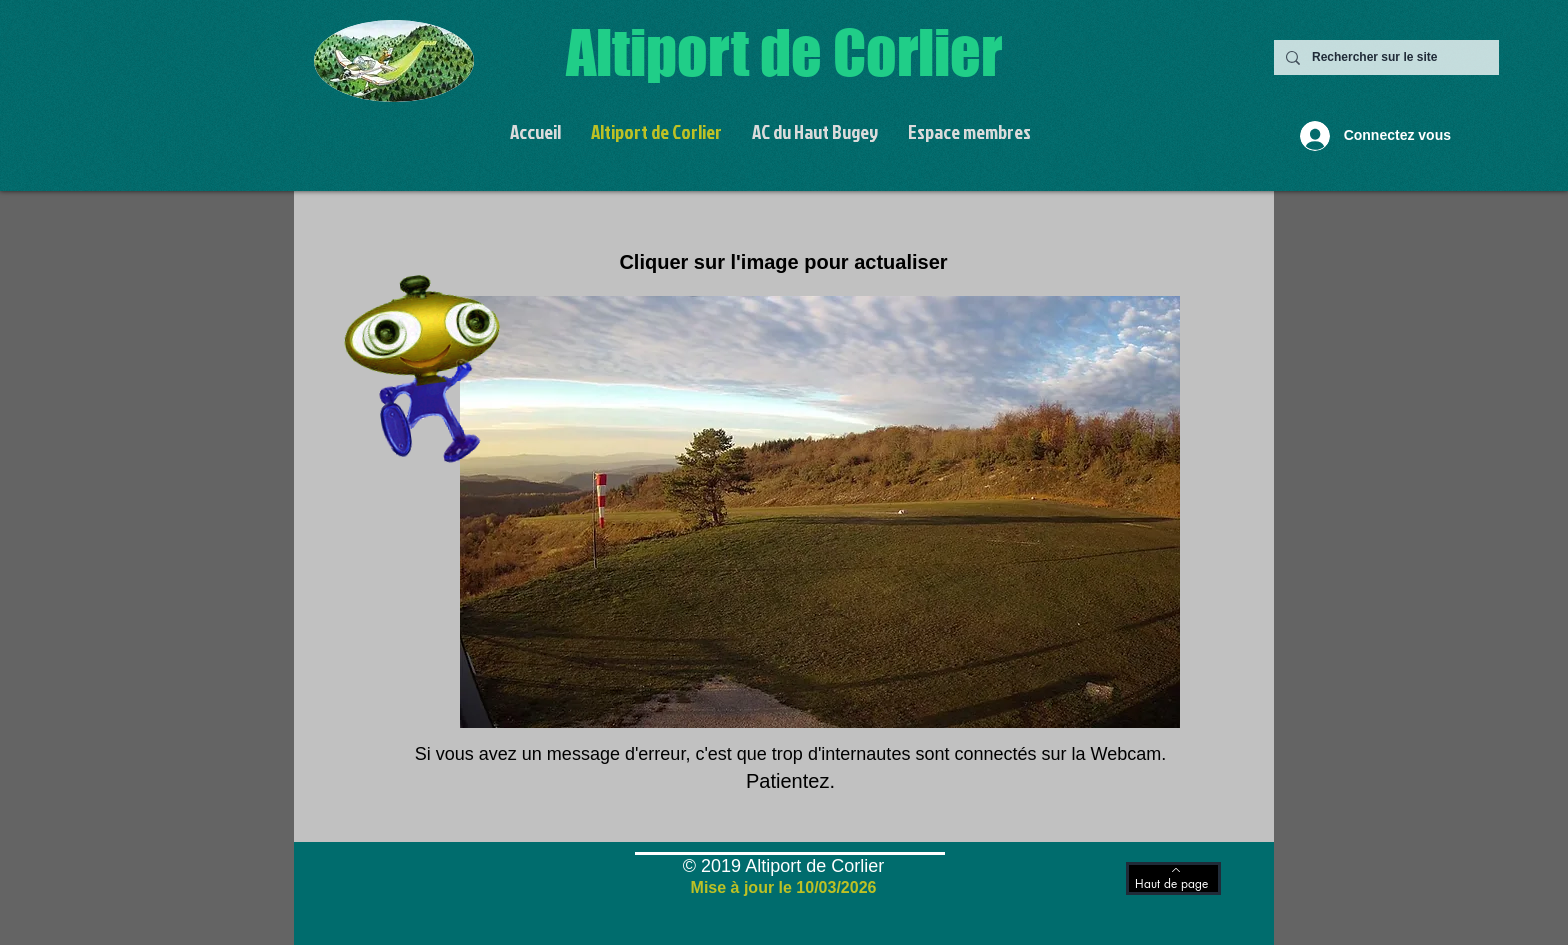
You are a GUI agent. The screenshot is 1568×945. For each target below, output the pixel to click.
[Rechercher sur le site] (1384, 57)
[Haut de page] (1173, 878)
